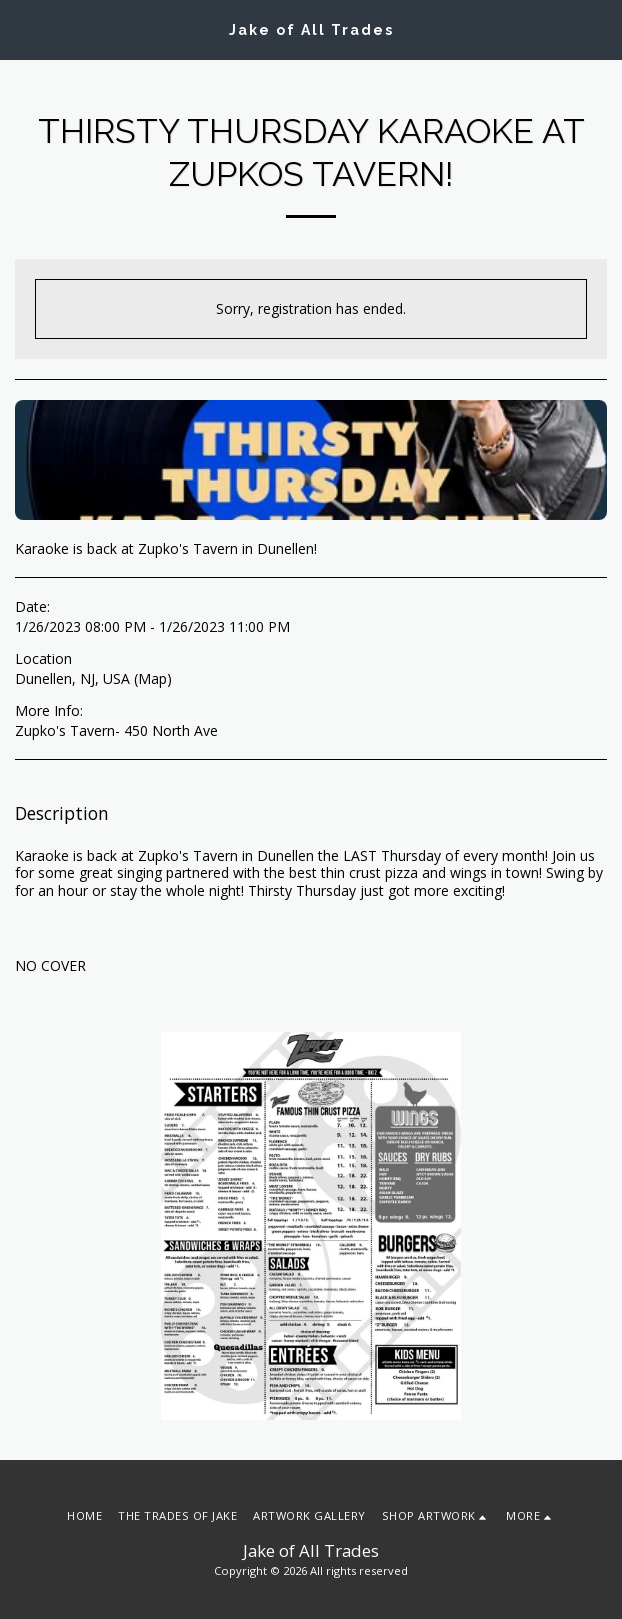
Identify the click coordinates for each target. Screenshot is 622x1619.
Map (152, 678)
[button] (22, 28)
